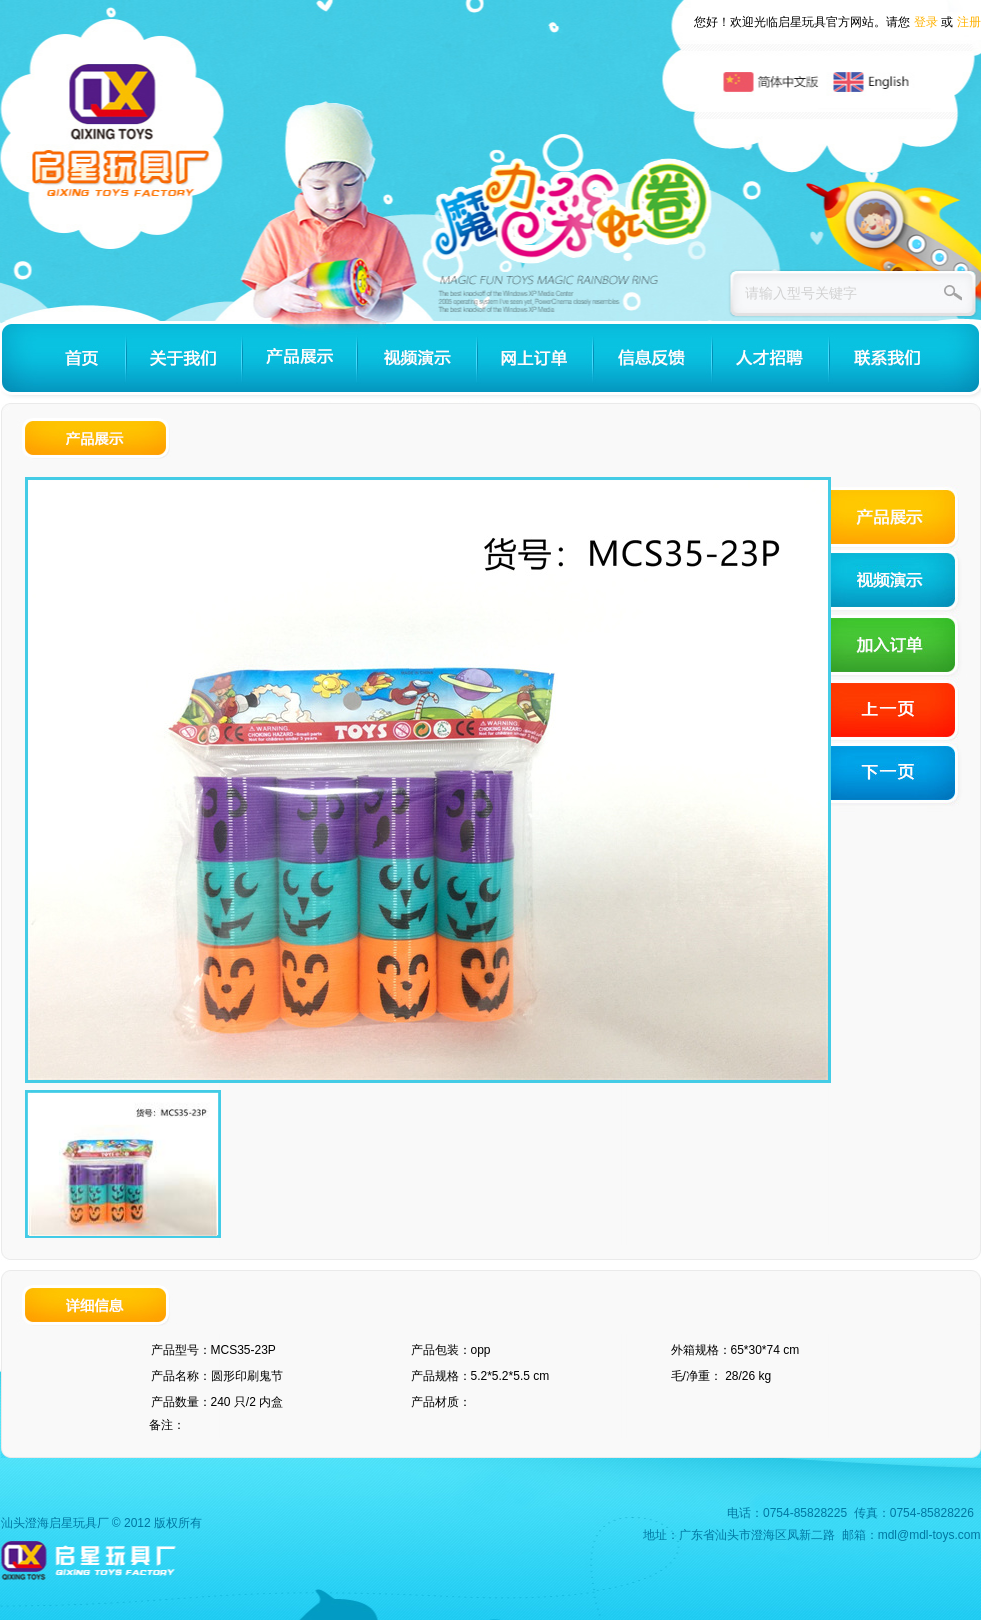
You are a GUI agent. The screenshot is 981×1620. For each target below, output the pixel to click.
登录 (926, 22)
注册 (969, 22)
